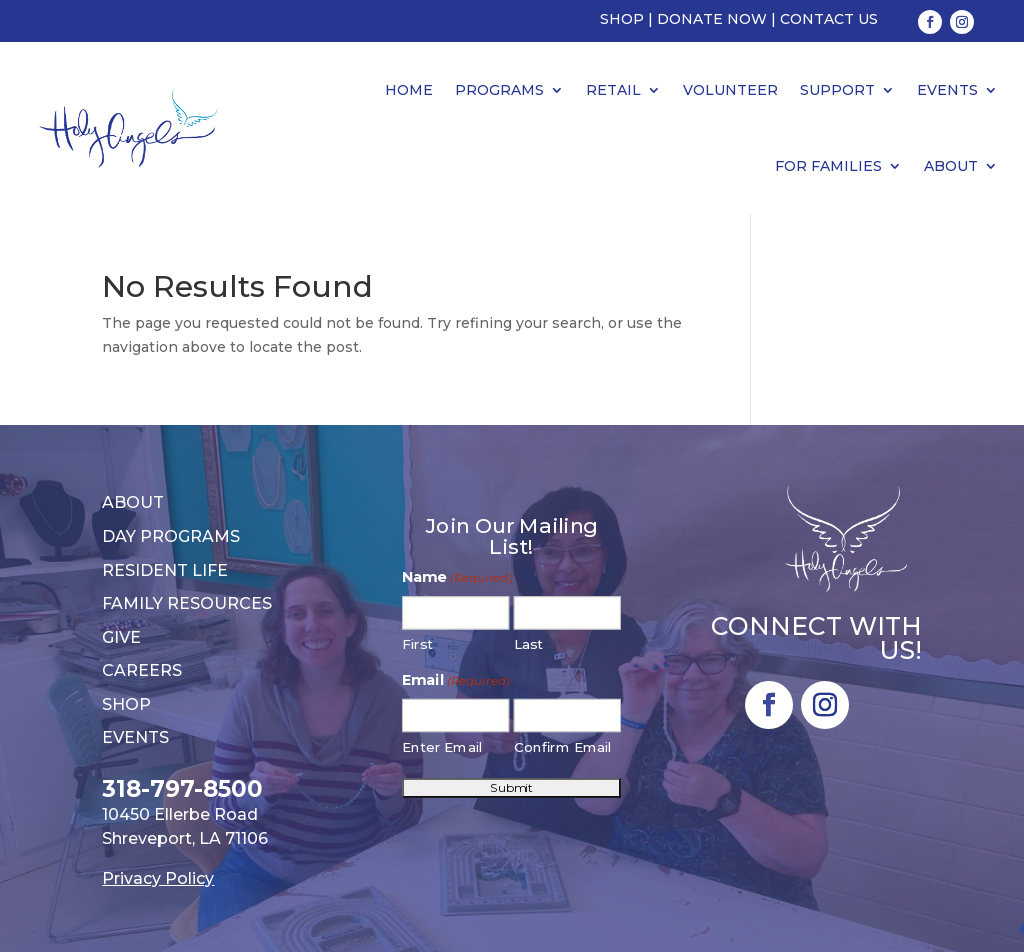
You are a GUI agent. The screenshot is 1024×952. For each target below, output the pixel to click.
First (418, 644)
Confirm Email (563, 747)
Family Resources (187, 603)
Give (121, 637)
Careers (142, 670)
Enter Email (443, 747)
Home (409, 90)
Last (528, 644)
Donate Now (712, 19)
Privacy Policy (158, 878)
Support (837, 90)
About (951, 166)
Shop (622, 19)
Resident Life (165, 570)
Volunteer (730, 90)
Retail (613, 90)
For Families (828, 166)
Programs (499, 90)
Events (947, 90)
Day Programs (171, 536)
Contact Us (829, 19)
